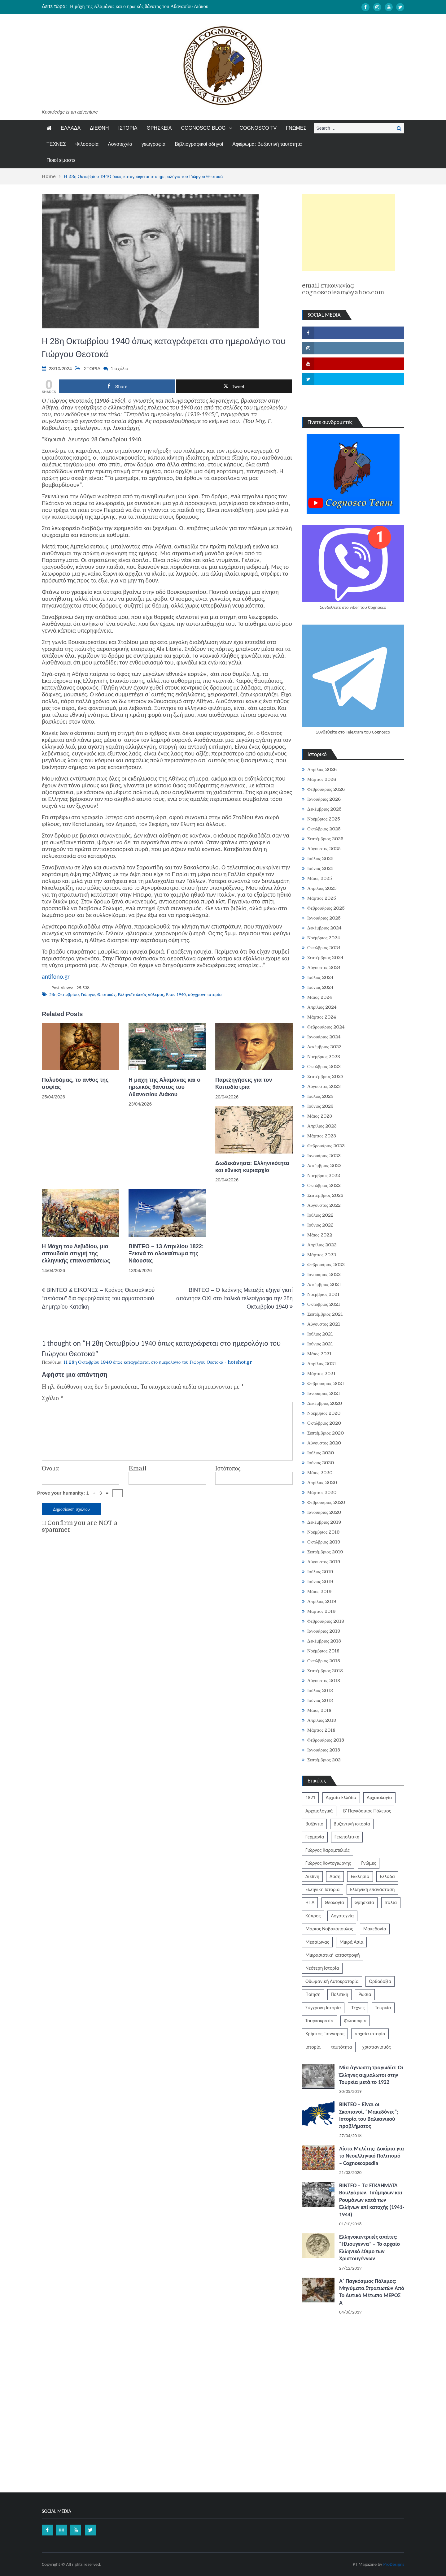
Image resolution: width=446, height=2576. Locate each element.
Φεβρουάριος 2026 (326, 789)
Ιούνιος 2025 (320, 868)
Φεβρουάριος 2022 (326, 1264)
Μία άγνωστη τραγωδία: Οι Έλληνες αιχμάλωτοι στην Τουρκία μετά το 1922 (371, 2074)
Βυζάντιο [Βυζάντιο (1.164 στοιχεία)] (314, 1824)
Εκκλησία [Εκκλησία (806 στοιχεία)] (360, 1876)
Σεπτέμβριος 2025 (325, 839)
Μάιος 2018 (319, 1710)
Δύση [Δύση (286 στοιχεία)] (335, 1876)
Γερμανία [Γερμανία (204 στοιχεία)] (314, 1837)
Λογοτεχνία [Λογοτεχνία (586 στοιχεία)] (342, 1916)
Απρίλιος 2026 (322, 769)
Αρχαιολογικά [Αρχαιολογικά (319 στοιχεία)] (319, 1811)
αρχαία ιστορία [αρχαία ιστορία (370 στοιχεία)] (370, 2034)
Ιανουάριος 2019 (323, 1631)
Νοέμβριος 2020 (323, 1413)
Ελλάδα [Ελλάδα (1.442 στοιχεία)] (387, 1876)
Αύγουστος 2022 (324, 1205)
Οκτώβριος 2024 (324, 947)
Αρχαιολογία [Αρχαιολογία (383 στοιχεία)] (379, 1797)
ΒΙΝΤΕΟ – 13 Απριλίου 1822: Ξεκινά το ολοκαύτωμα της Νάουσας (166, 1253)
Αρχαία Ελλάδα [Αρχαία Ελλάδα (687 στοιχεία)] (341, 1797)
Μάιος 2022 (319, 1235)
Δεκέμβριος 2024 (324, 928)
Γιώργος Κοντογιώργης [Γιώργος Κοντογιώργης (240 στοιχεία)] (328, 1863)
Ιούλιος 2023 (320, 1096)
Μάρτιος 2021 (321, 1373)
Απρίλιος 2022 (322, 1245)
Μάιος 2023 (319, 1116)
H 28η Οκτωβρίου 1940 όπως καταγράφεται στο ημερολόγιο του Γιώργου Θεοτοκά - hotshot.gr (158, 1362)
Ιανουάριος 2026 (324, 799)
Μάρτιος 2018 (321, 1730)
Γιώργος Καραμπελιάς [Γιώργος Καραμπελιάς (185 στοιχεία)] (327, 1850)
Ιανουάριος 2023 (324, 1155)
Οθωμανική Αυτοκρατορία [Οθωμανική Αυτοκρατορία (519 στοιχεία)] (332, 1981)
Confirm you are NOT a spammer (79, 1526)
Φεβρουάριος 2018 (325, 1740)
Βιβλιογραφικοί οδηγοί (199, 144)
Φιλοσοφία (86, 144)
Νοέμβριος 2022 (323, 1175)
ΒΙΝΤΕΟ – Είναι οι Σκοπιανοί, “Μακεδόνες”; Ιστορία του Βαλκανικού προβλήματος (368, 2115)
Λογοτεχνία (120, 144)
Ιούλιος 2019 (320, 1571)
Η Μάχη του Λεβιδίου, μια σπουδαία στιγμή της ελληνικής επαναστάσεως (76, 1253)
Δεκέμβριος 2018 (324, 1641)
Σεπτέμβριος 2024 (325, 957)
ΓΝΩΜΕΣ (296, 128)
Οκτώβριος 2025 (324, 829)
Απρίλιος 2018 (321, 1720)
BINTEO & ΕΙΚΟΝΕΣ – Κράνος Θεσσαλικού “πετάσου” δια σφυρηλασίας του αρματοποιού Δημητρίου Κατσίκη (98, 1298)
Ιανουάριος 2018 (323, 1750)
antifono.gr (56, 976)
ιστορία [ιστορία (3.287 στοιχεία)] (313, 2047)
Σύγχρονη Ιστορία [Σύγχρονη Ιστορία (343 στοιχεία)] (323, 2008)
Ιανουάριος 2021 (323, 1393)
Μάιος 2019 (319, 1591)
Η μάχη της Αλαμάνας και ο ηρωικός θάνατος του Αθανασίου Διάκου (139, 6)
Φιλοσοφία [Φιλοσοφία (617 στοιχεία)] (355, 2021)
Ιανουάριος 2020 (324, 1512)
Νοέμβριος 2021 (323, 1294)
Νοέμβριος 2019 (323, 1532)
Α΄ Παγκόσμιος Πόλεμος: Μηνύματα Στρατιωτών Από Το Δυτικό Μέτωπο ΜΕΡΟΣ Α (371, 2292)
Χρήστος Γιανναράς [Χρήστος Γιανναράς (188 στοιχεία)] (324, 2034)
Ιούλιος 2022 (320, 1215)
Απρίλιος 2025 (322, 888)
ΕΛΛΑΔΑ (71, 128)
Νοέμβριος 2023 (323, 1056)
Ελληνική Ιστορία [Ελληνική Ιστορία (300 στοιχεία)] (322, 1889)
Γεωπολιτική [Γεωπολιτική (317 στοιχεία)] (346, 1837)
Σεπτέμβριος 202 (324, 1760)
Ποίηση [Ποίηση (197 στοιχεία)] (313, 1994)
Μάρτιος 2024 (321, 1017)
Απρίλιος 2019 (322, 1601)
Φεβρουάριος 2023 (326, 1146)
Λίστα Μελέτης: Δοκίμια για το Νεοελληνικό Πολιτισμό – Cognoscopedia (371, 2156)
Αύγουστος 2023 (324, 1086)
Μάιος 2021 (319, 1354)
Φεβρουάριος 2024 (326, 1027)
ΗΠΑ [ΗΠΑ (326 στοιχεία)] (309, 1902)
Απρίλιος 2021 (321, 1363)
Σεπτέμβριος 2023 (325, 1076)
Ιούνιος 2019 (320, 1581)
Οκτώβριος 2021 (323, 1304)
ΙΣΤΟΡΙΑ (127, 128)
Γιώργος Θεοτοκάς (98, 994)
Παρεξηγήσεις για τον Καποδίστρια (243, 1083)
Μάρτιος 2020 (321, 1492)
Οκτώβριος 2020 (324, 1423)
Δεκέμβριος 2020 (324, 1403)
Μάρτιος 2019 (321, 1611)
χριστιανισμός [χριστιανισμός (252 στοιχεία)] (376, 2047)
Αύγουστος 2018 (323, 1680)
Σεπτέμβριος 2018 (325, 1670)
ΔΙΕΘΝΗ (99, 128)
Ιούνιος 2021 (320, 1344)
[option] (165, 6)
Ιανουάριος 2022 (324, 1274)
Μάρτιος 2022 (321, 1255)
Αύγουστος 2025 (324, 848)
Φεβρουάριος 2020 (326, 1502)
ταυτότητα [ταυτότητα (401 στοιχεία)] (341, 2047)
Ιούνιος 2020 (320, 1463)
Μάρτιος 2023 (321, 1136)
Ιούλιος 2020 (320, 1453)
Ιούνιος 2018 (320, 1700)
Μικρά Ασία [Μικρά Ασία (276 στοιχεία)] (351, 1942)
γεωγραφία (153, 144)
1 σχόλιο (119, 368)
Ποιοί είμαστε (60, 160)
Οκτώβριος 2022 (324, 1185)
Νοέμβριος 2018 (323, 1651)
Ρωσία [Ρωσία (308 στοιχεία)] (364, 1994)
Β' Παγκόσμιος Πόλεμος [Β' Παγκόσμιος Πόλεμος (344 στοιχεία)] (367, 1811)
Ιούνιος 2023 (320, 1106)
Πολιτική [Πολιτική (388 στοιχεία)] (339, 1994)
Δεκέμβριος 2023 (324, 1047)
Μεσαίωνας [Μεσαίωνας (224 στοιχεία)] (317, 1942)
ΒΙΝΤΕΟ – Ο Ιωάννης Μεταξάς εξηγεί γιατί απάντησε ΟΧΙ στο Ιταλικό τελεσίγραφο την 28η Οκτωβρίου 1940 (234, 1298)
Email (137, 1468)
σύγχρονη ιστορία (205, 994)
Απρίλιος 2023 (322, 1126)
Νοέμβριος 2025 (323, 819)
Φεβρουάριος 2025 (326, 908)
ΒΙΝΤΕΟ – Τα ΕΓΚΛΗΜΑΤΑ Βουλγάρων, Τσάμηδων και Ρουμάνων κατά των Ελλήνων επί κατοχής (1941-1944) (371, 2200)
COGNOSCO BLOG (203, 128)
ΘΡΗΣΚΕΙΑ (159, 128)
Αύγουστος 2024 (324, 967)
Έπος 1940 (176, 994)
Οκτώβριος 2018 (323, 1661)
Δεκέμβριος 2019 (324, 1522)
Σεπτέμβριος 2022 (325, 1195)
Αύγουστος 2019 (323, 1562)
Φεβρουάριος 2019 (325, 1621)
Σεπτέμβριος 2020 (325, 1433)
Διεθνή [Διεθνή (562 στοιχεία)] (312, 1876)
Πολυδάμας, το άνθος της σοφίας (75, 1083)
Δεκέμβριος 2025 (324, 809)
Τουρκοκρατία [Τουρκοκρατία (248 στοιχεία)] (319, 2021)
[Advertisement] (348, 232)
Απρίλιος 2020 (322, 1482)
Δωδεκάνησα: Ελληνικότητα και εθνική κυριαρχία (252, 1166)
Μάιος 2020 (319, 1472)
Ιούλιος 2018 (320, 1690)
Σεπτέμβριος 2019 (325, 1552)
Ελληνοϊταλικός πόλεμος (141, 994)
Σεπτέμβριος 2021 (325, 1314)
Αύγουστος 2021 (323, 1324)
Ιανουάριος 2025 (324, 918)
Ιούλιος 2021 (320, 1334)
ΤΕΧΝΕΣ (56, 144)
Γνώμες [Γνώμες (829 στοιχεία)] (368, 1863)
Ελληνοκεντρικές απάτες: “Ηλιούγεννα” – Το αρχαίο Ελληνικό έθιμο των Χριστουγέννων (369, 2247)
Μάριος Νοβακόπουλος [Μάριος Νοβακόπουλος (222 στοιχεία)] (329, 1929)
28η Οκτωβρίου (64, 994)
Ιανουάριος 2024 (324, 1037)
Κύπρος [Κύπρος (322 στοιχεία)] (313, 1916)
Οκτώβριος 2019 (323, 1542)
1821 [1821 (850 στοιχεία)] (310, 1797)
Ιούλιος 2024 (320, 977)
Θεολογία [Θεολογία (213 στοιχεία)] (334, 1902)
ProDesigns (393, 2564)
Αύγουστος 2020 (324, 1443)
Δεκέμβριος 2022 (324, 1165)
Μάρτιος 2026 (321, 779)
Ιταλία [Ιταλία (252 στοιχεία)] (391, 1902)
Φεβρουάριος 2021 (325, 1383)
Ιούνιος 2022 (320, 1225)
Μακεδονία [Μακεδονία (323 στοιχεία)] (374, 1929)
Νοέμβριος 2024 (323, 938)
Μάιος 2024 (319, 997)
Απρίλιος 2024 (322, 1007)
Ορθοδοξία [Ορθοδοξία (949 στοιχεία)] (380, 1981)
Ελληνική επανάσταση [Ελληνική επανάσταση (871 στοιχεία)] (372, 1889)
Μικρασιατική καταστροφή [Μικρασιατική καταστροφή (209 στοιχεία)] (332, 1955)
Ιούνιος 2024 (320, 987)
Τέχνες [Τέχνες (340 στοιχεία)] (358, 2008)
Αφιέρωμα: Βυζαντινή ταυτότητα (267, 144)
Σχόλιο (52, 1398)
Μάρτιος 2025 (321, 898)
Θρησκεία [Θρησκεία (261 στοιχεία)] (364, 1902)
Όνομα (50, 1468)
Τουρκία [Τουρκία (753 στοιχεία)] (383, 2008)
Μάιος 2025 (319, 878)
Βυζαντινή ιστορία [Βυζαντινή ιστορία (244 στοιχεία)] (352, 1824)
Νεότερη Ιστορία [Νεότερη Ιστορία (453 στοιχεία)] (322, 1968)
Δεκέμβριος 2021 (324, 1284)
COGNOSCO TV (258, 128)
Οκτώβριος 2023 (324, 1066)
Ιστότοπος (228, 1468)
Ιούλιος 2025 (320, 858)
